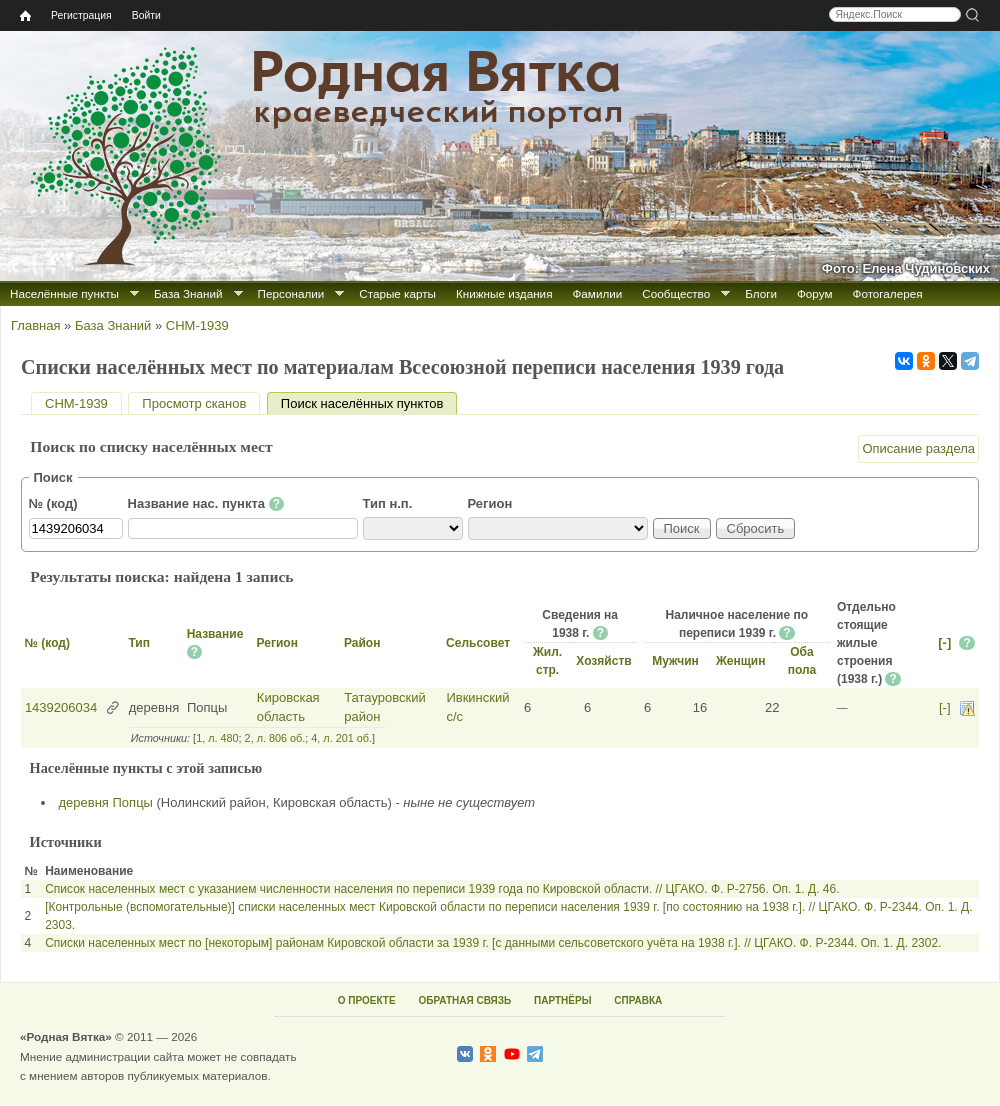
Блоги (761, 293)
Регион (490, 503)
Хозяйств (603, 661)
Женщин (741, 661)
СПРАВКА (638, 1000)
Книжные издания (504, 293)
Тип (139, 643)
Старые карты (397, 293)
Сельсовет (478, 643)
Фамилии (597, 293)
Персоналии (291, 293)
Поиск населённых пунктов (369, 403)
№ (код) (53, 503)
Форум (815, 293)
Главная (35, 325)
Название (215, 634)
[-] (944, 642)
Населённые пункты (64, 293)
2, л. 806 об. (275, 738)
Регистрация (81, 15)
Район (362, 643)
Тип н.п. (388, 503)
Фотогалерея (888, 293)
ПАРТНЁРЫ (562, 1000)
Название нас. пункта (206, 504)
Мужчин (675, 661)
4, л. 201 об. (341, 738)
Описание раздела (918, 448)
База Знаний (188, 293)
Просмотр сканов (194, 403)
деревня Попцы (106, 802)
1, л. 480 (217, 738)
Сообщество (676, 293)
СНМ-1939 (197, 325)
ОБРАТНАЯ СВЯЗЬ (464, 1000)
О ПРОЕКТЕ (367, 1000)
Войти (146, 15)
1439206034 (61, 707)
